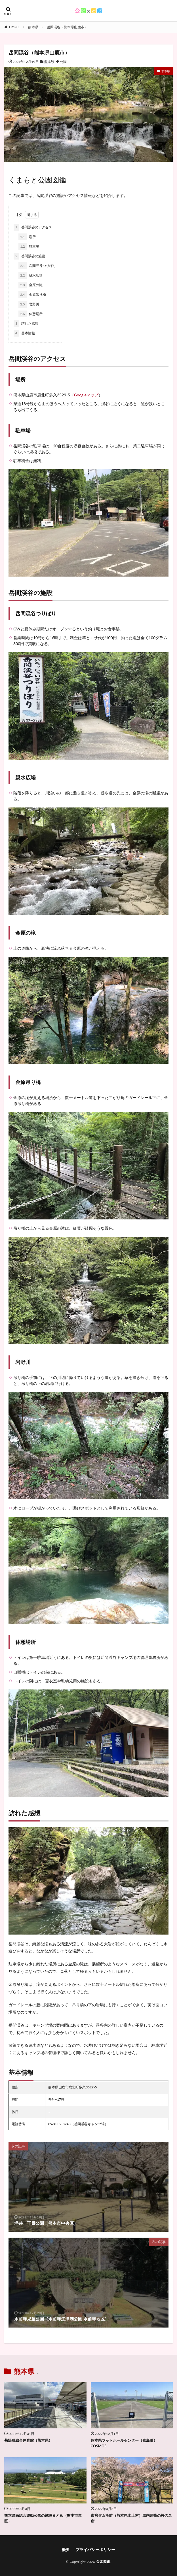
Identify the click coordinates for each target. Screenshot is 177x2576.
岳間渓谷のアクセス (33, 227)
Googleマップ (86, 394)
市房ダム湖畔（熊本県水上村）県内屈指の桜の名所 (131, 2518)
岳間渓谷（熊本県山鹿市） (67, 27)
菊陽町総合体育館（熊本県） (28, 2440)
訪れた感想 (26, 323)
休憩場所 (30, 314)
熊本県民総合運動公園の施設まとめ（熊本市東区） (43, 2518)
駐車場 (28, 246)
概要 (66, 2549)
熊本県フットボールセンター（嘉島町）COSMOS (124, 2443)
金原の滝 (30, 285)
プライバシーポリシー (95, 2549)
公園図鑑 (103, 2562)
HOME (14, 27)
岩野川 (28, 304)
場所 (27, 236)
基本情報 (24, 333)
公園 (63, 61)
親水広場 (30, 275)
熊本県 (33, 27)
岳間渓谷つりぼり (37, 265)
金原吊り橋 (32, 294)
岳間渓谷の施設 (29, 256)
